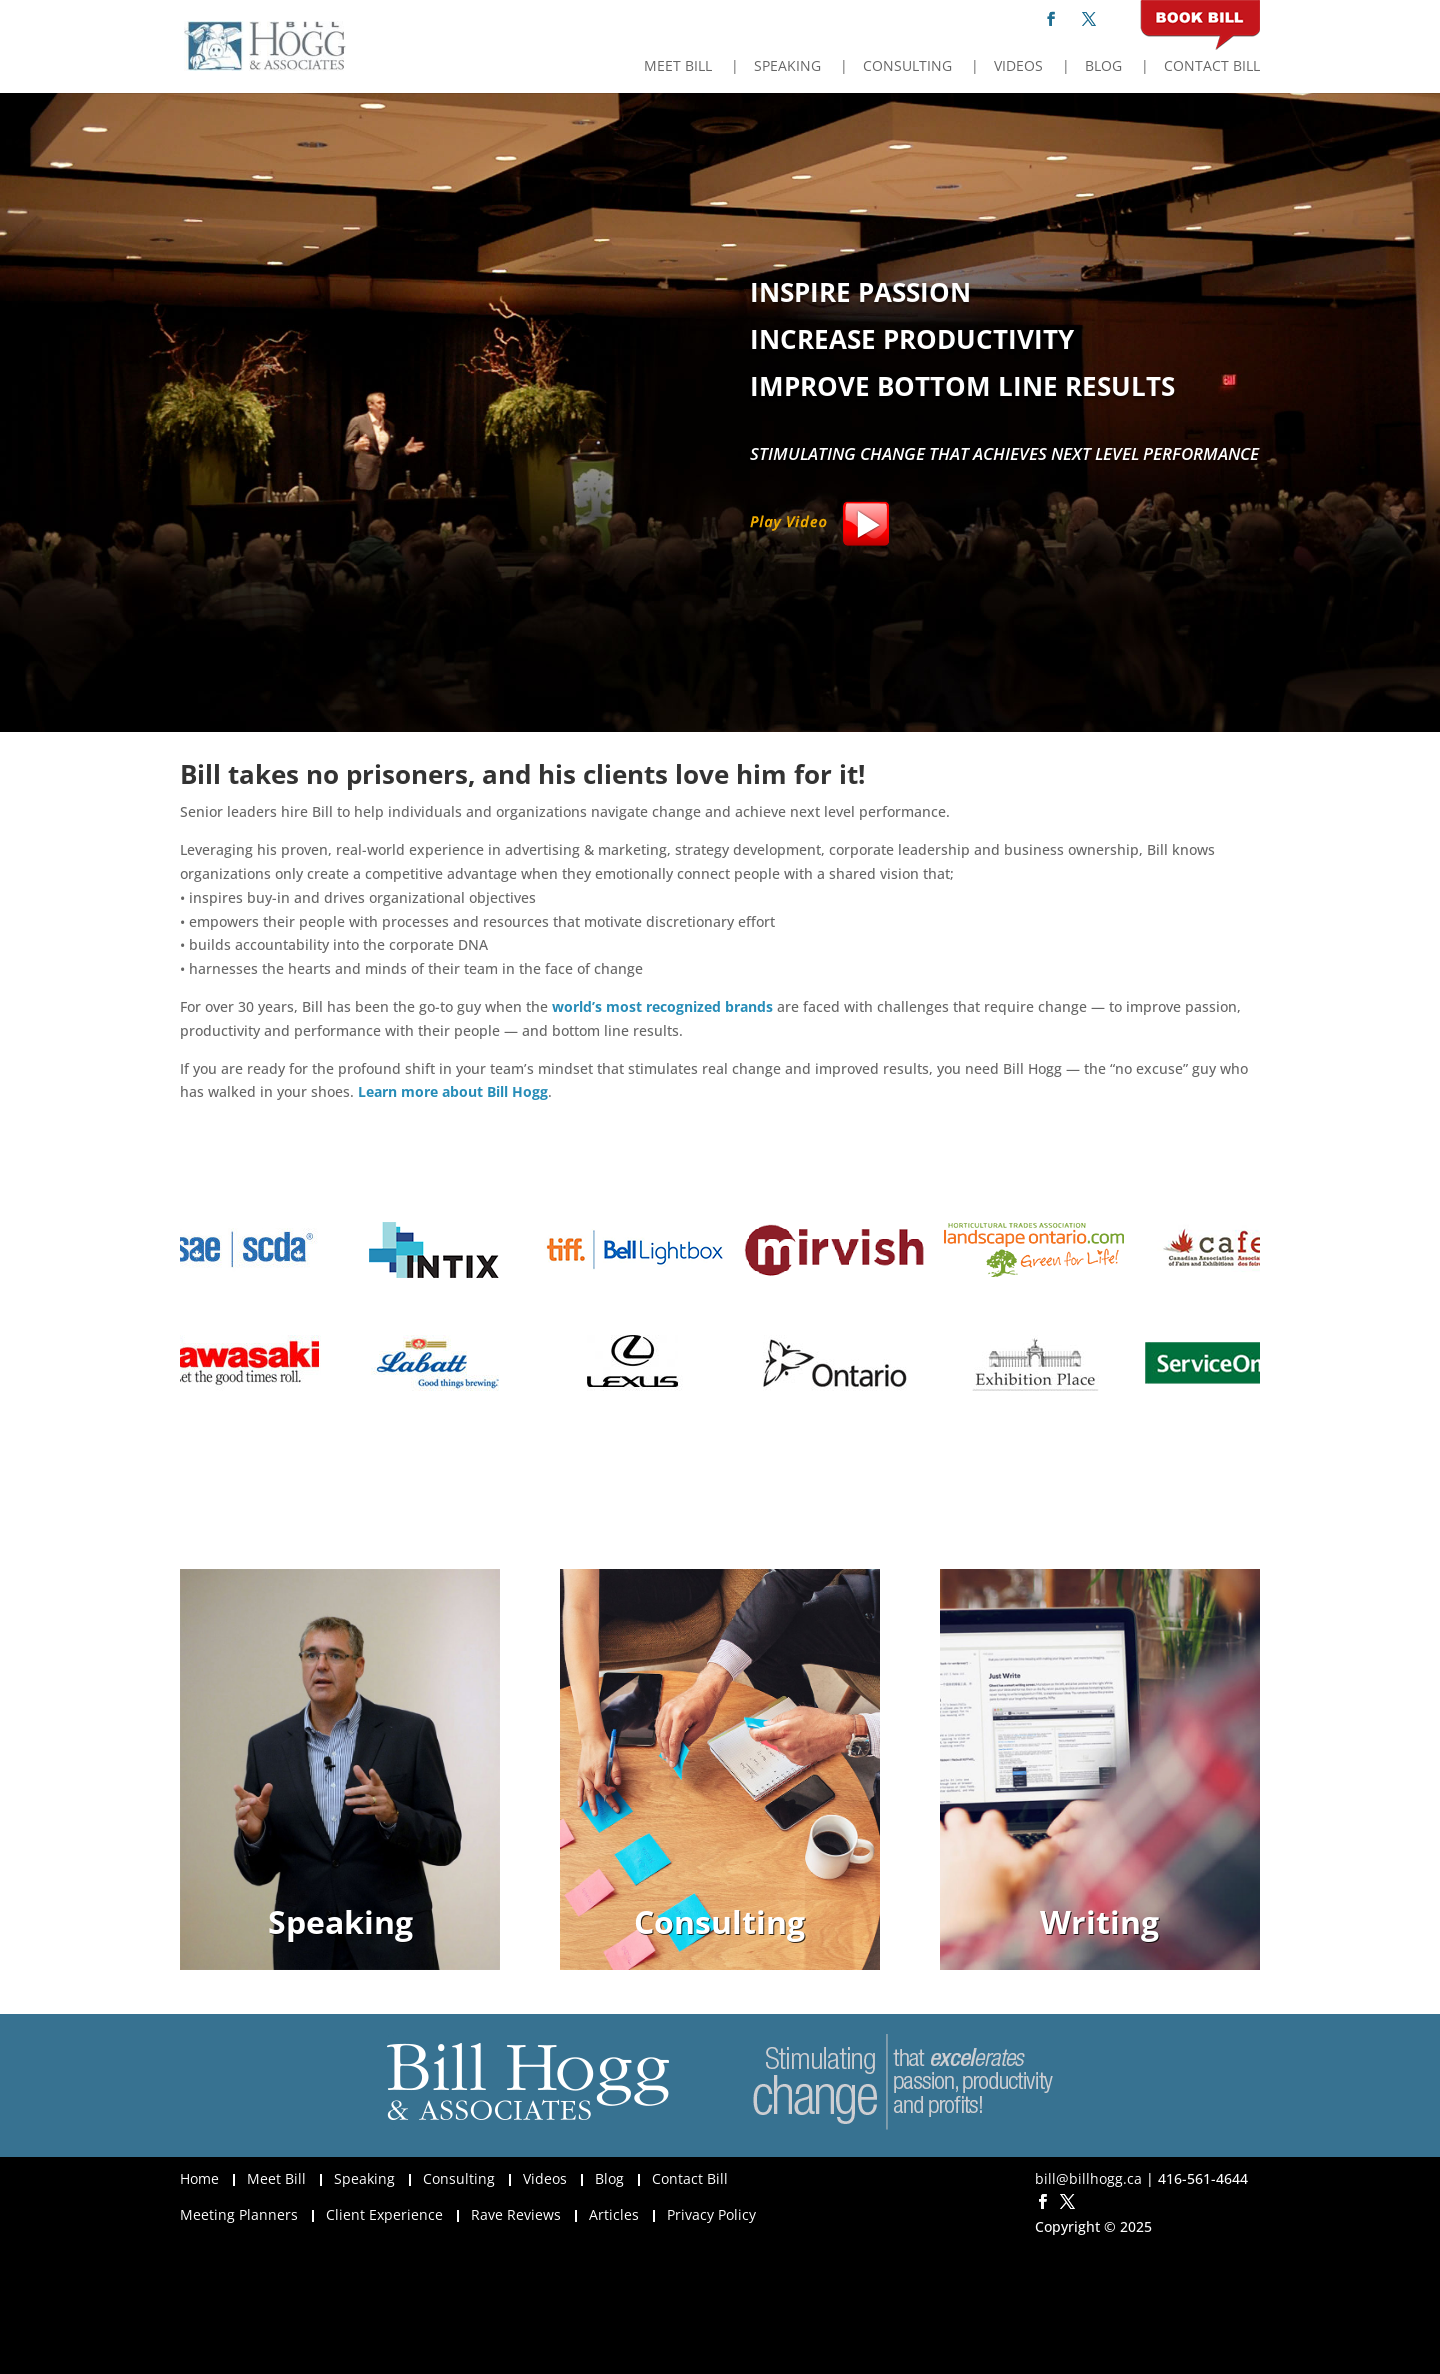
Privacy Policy (711, 2214)
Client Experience (384, 2214)
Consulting (907, 67)
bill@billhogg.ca (1088, 2178)
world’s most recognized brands (662, 1006)
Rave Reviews (516, 2214)
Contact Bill (1212, 67)
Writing (1099, 1921)
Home (199, 2178)
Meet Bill (678, 67)
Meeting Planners (239, 2214)
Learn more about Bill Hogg (453, 1091)
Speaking (787, 67)
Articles (614, 2214)
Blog (1103, 67)
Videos (1018, 67)
